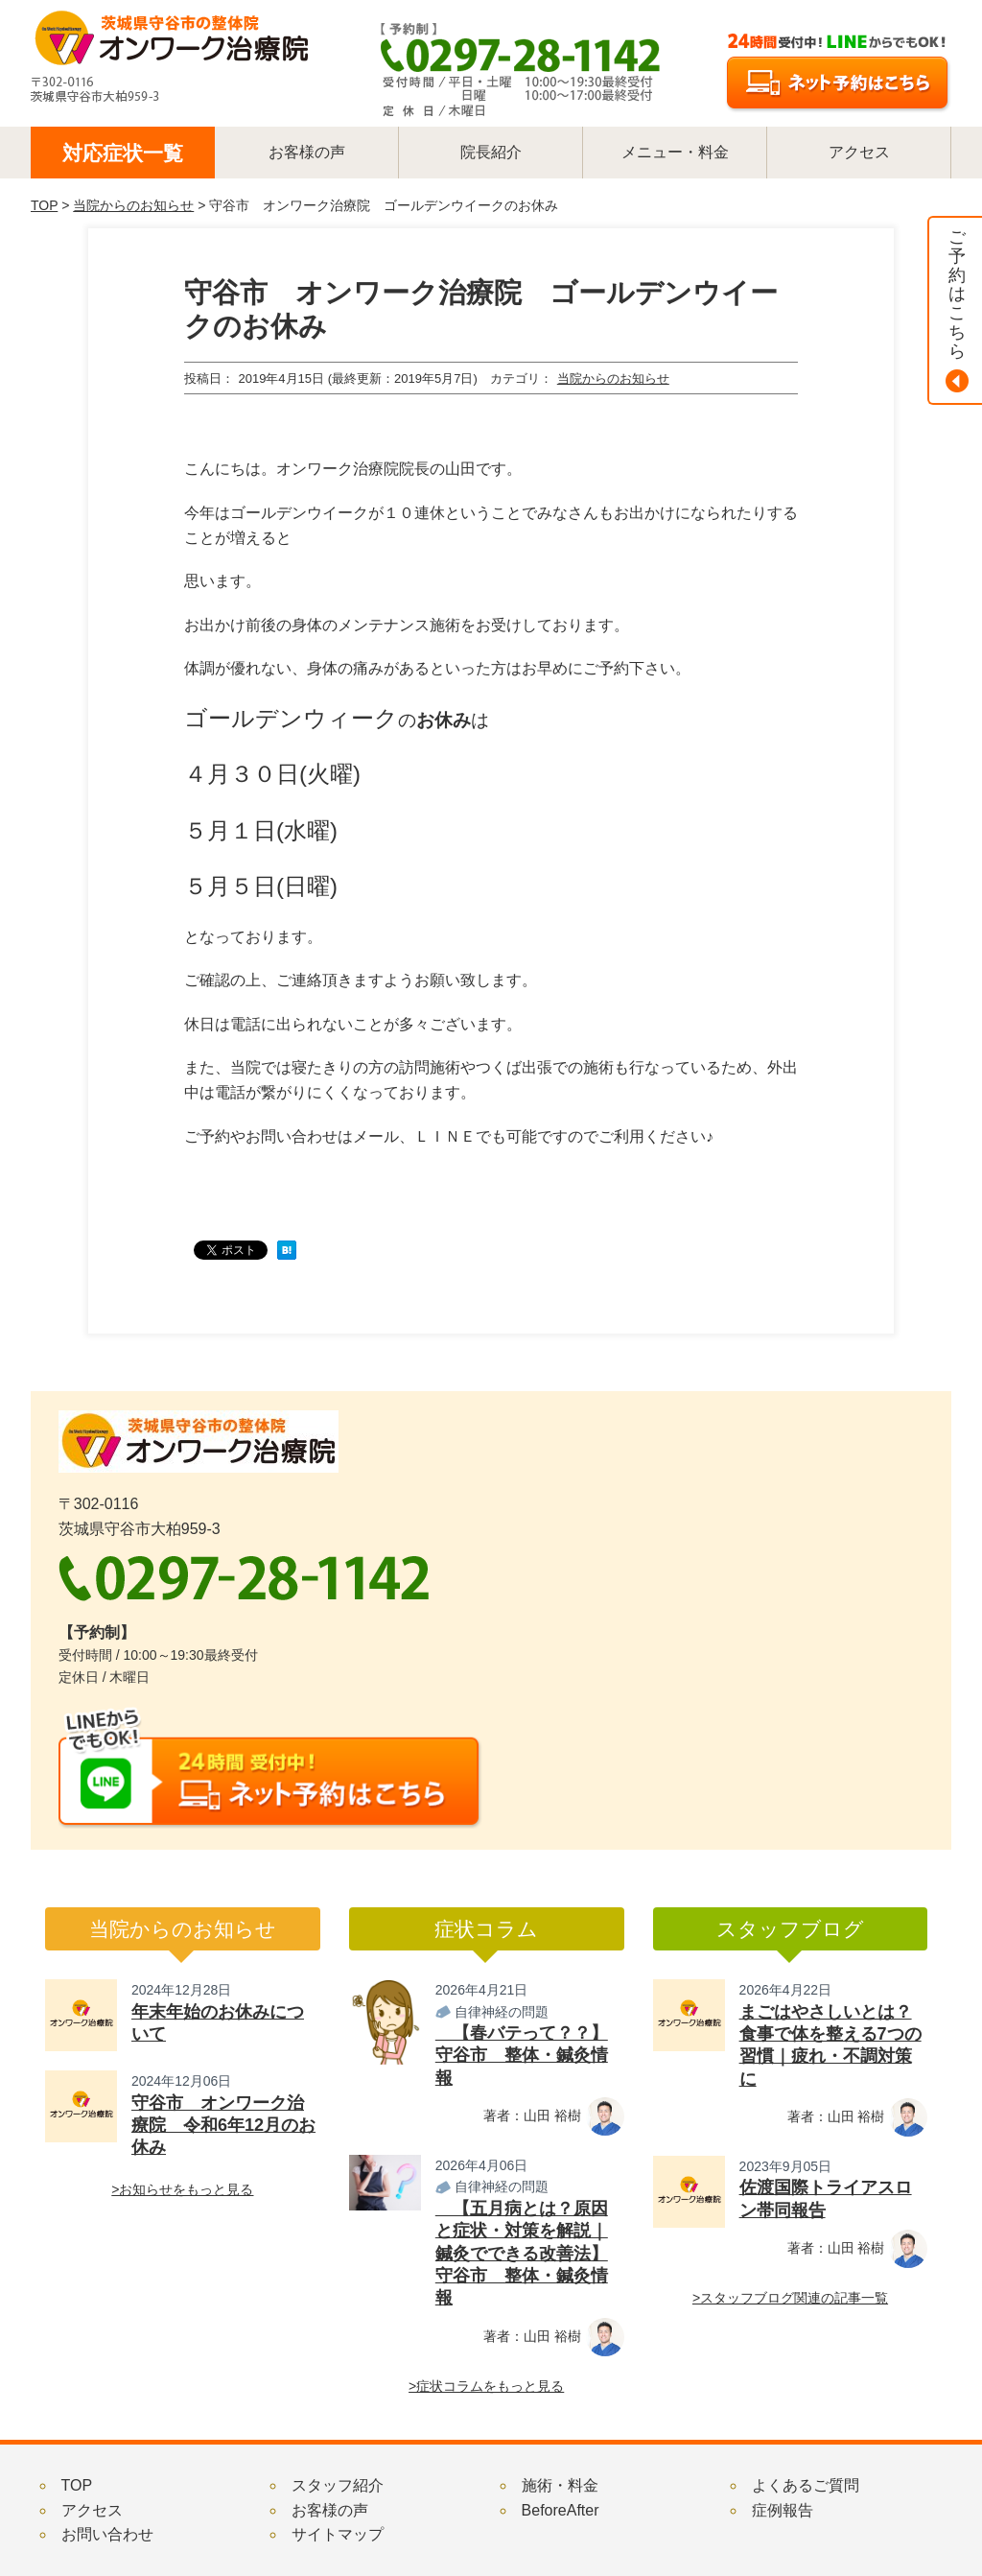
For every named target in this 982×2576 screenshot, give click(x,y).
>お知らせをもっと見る (182, 2189)
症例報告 (782, 2510)
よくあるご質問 (805, 2485)
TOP (44, 205)
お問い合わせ (107, 2534)
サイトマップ (338, 2534)
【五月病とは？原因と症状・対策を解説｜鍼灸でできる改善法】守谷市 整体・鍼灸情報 (521, 2253)
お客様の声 (330, 2510)
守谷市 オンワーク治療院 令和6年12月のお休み (223, 2125)
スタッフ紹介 (338, 2485)
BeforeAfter (560, 2510)
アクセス (92, 2510)
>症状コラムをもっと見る (486, 2386)
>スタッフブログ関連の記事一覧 (790, 2297)
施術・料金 (560, 2485)
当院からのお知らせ (133, 205)
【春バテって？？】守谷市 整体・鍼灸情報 (521, 2055)
